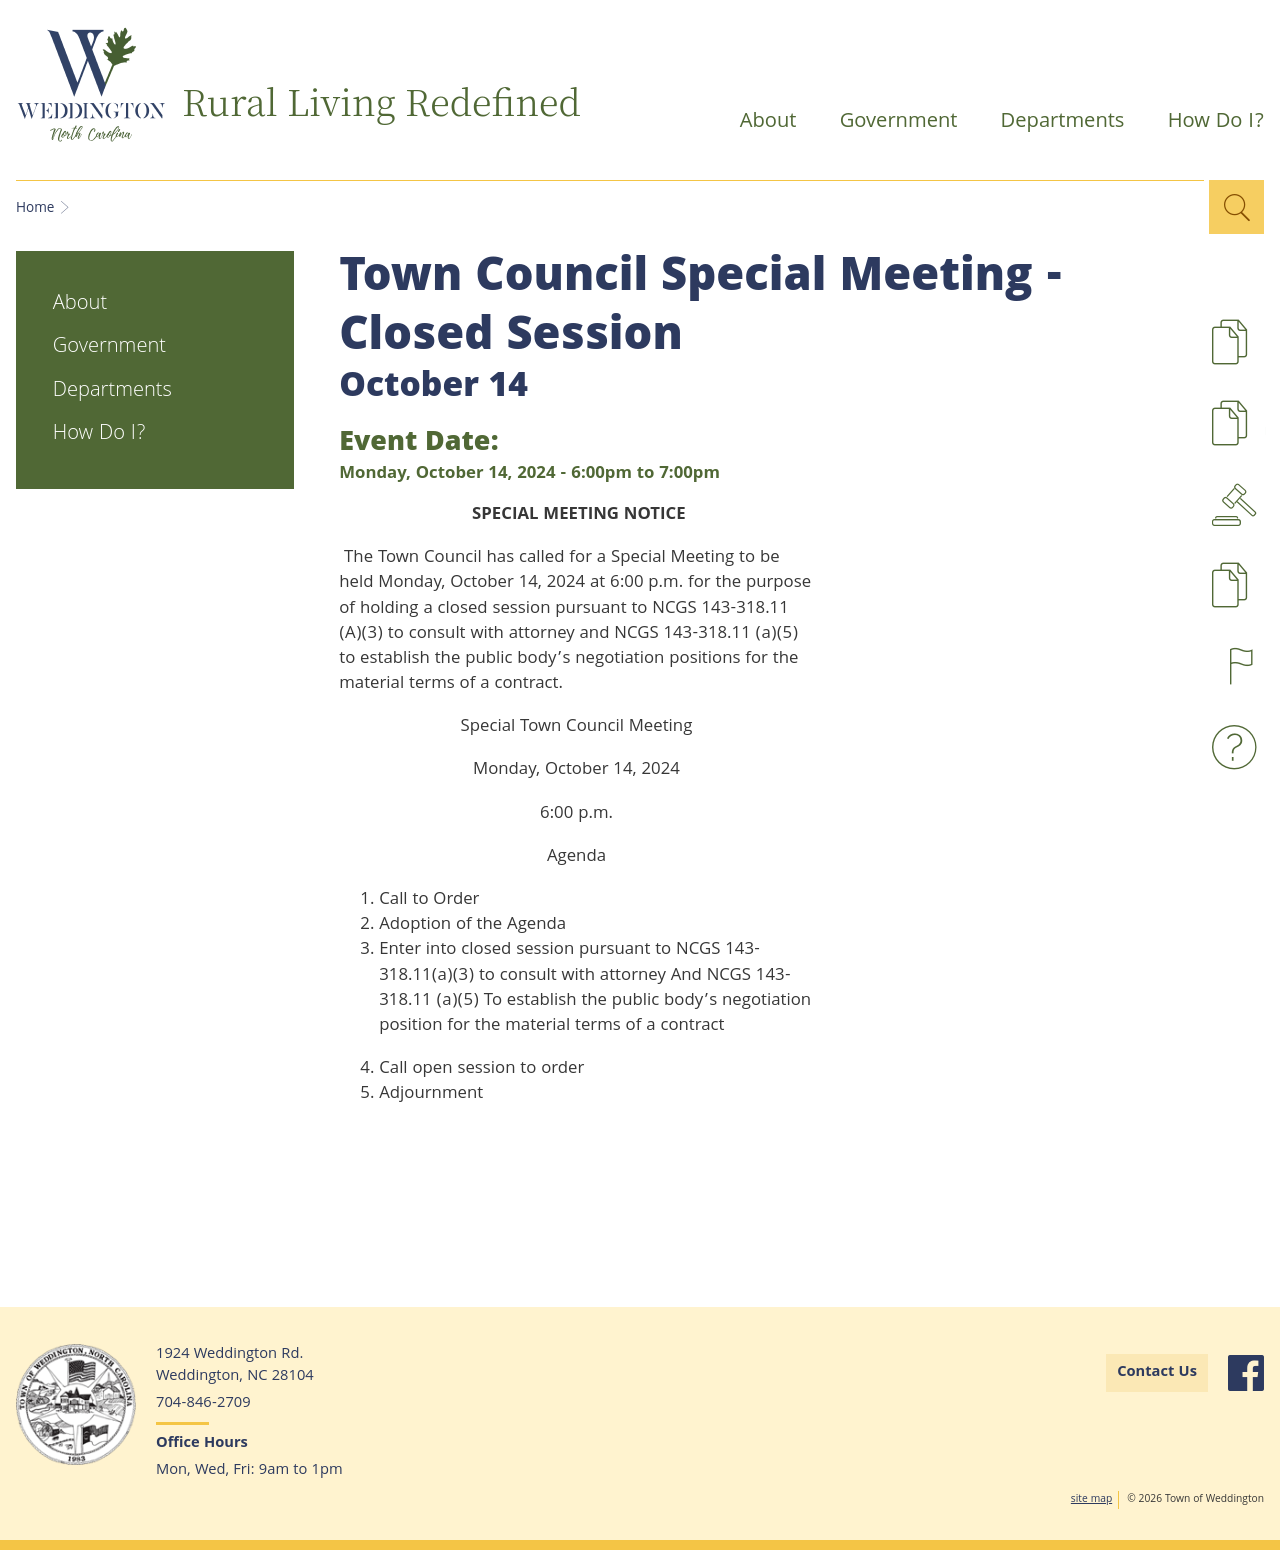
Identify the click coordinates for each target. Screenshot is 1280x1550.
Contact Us (1157, 1373)
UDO (1265, 436)
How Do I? (1205, 124)
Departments (1054, 124)
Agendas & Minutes (1239, 504)
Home (35, 209)
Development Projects (1265, 355)
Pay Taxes (1265, 598)
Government (890, 124)
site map (1091, 1500)
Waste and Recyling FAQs (1239, 747)
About (760, 124)
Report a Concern (1239, 666)
